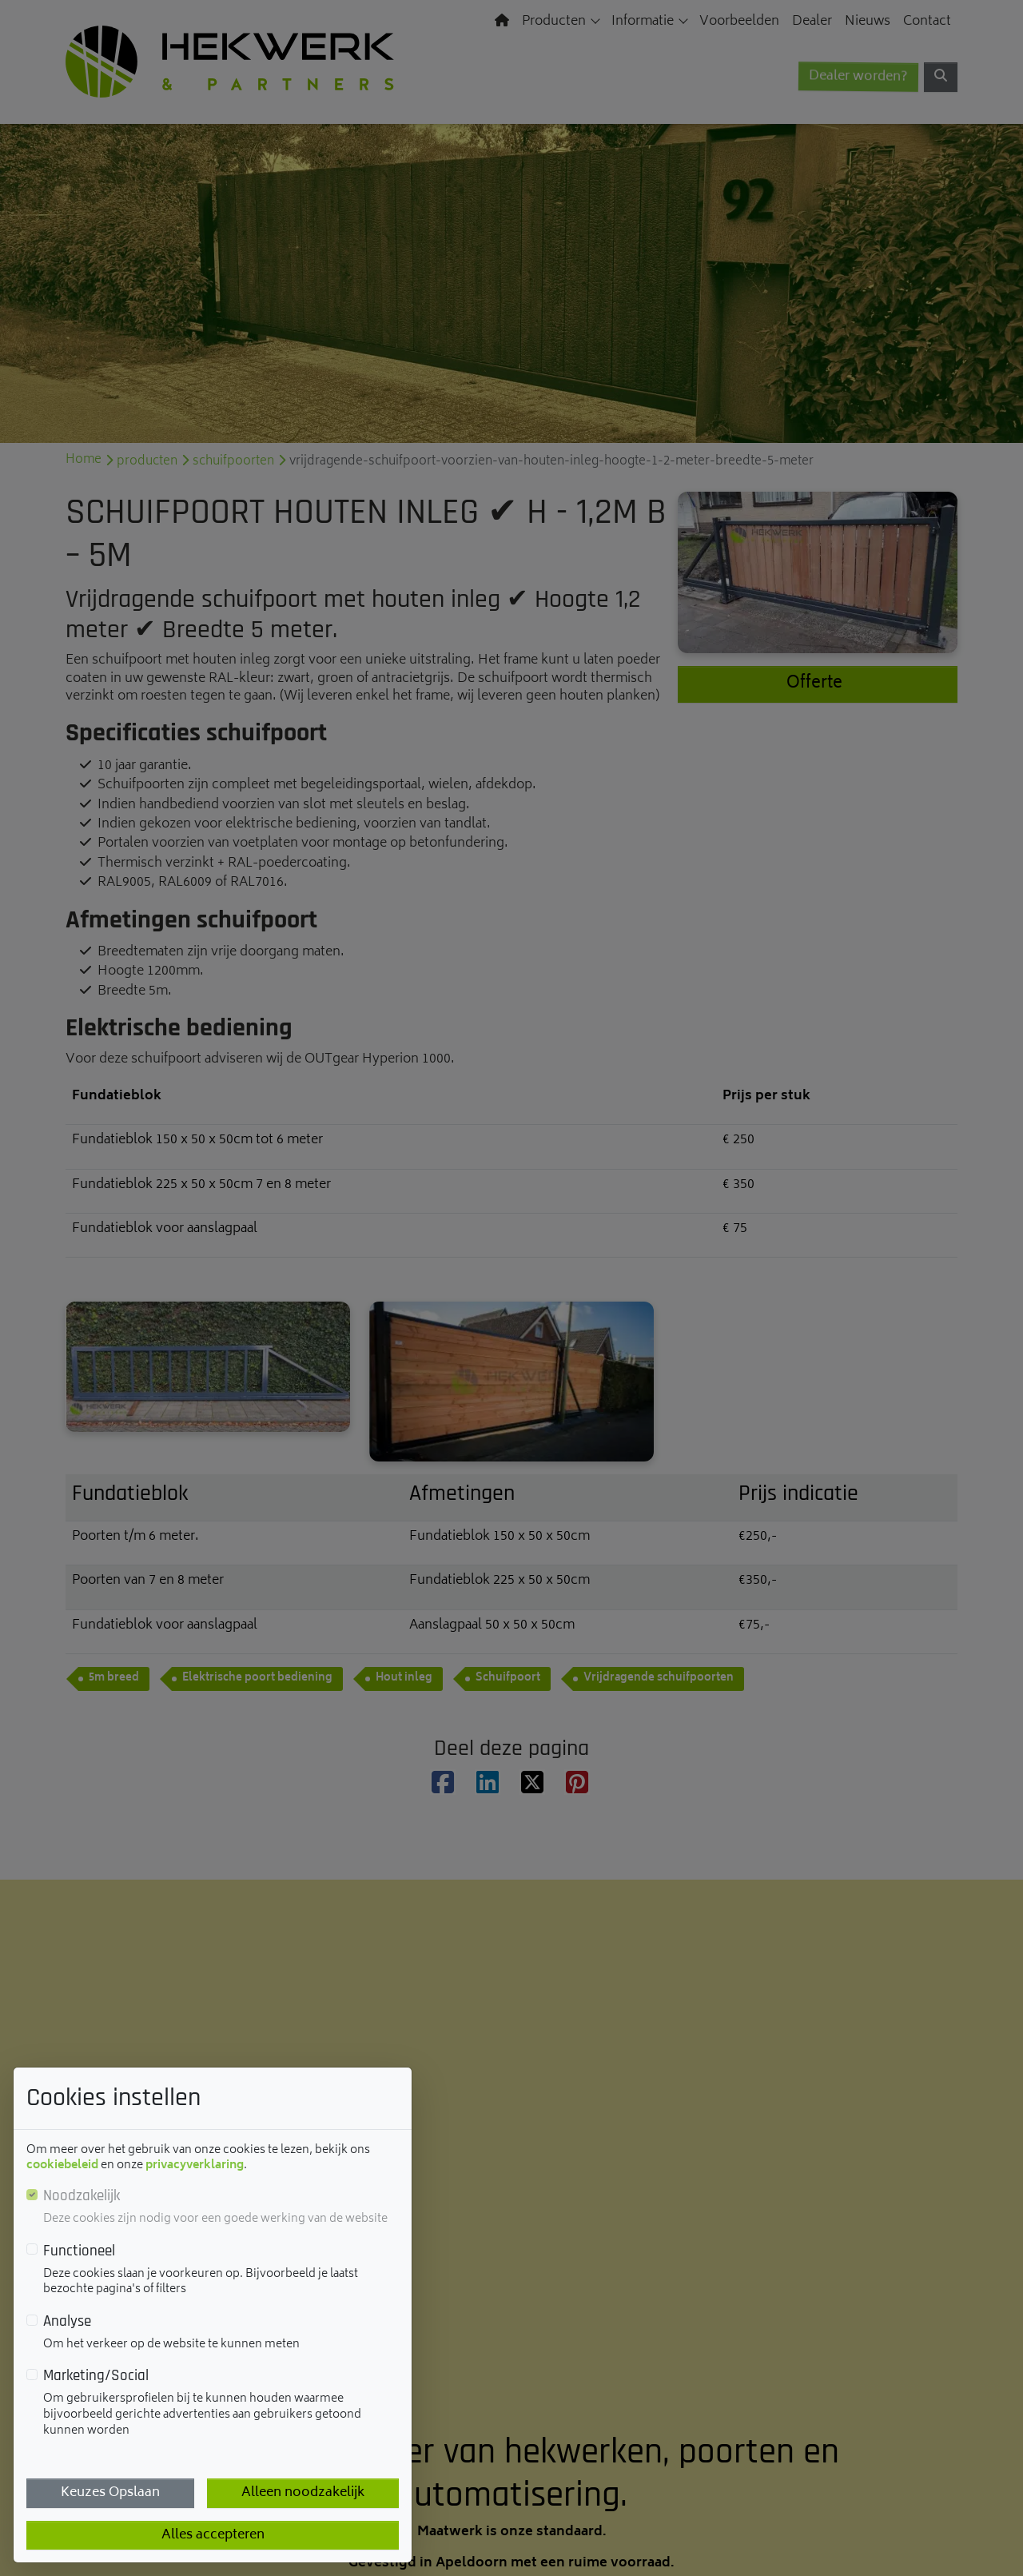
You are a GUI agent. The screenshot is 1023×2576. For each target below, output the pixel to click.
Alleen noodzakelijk (302, 2493)
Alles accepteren (213, 2535)
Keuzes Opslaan (110, 2493)
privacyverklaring (194, 2165)
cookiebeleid (62, 2165)
